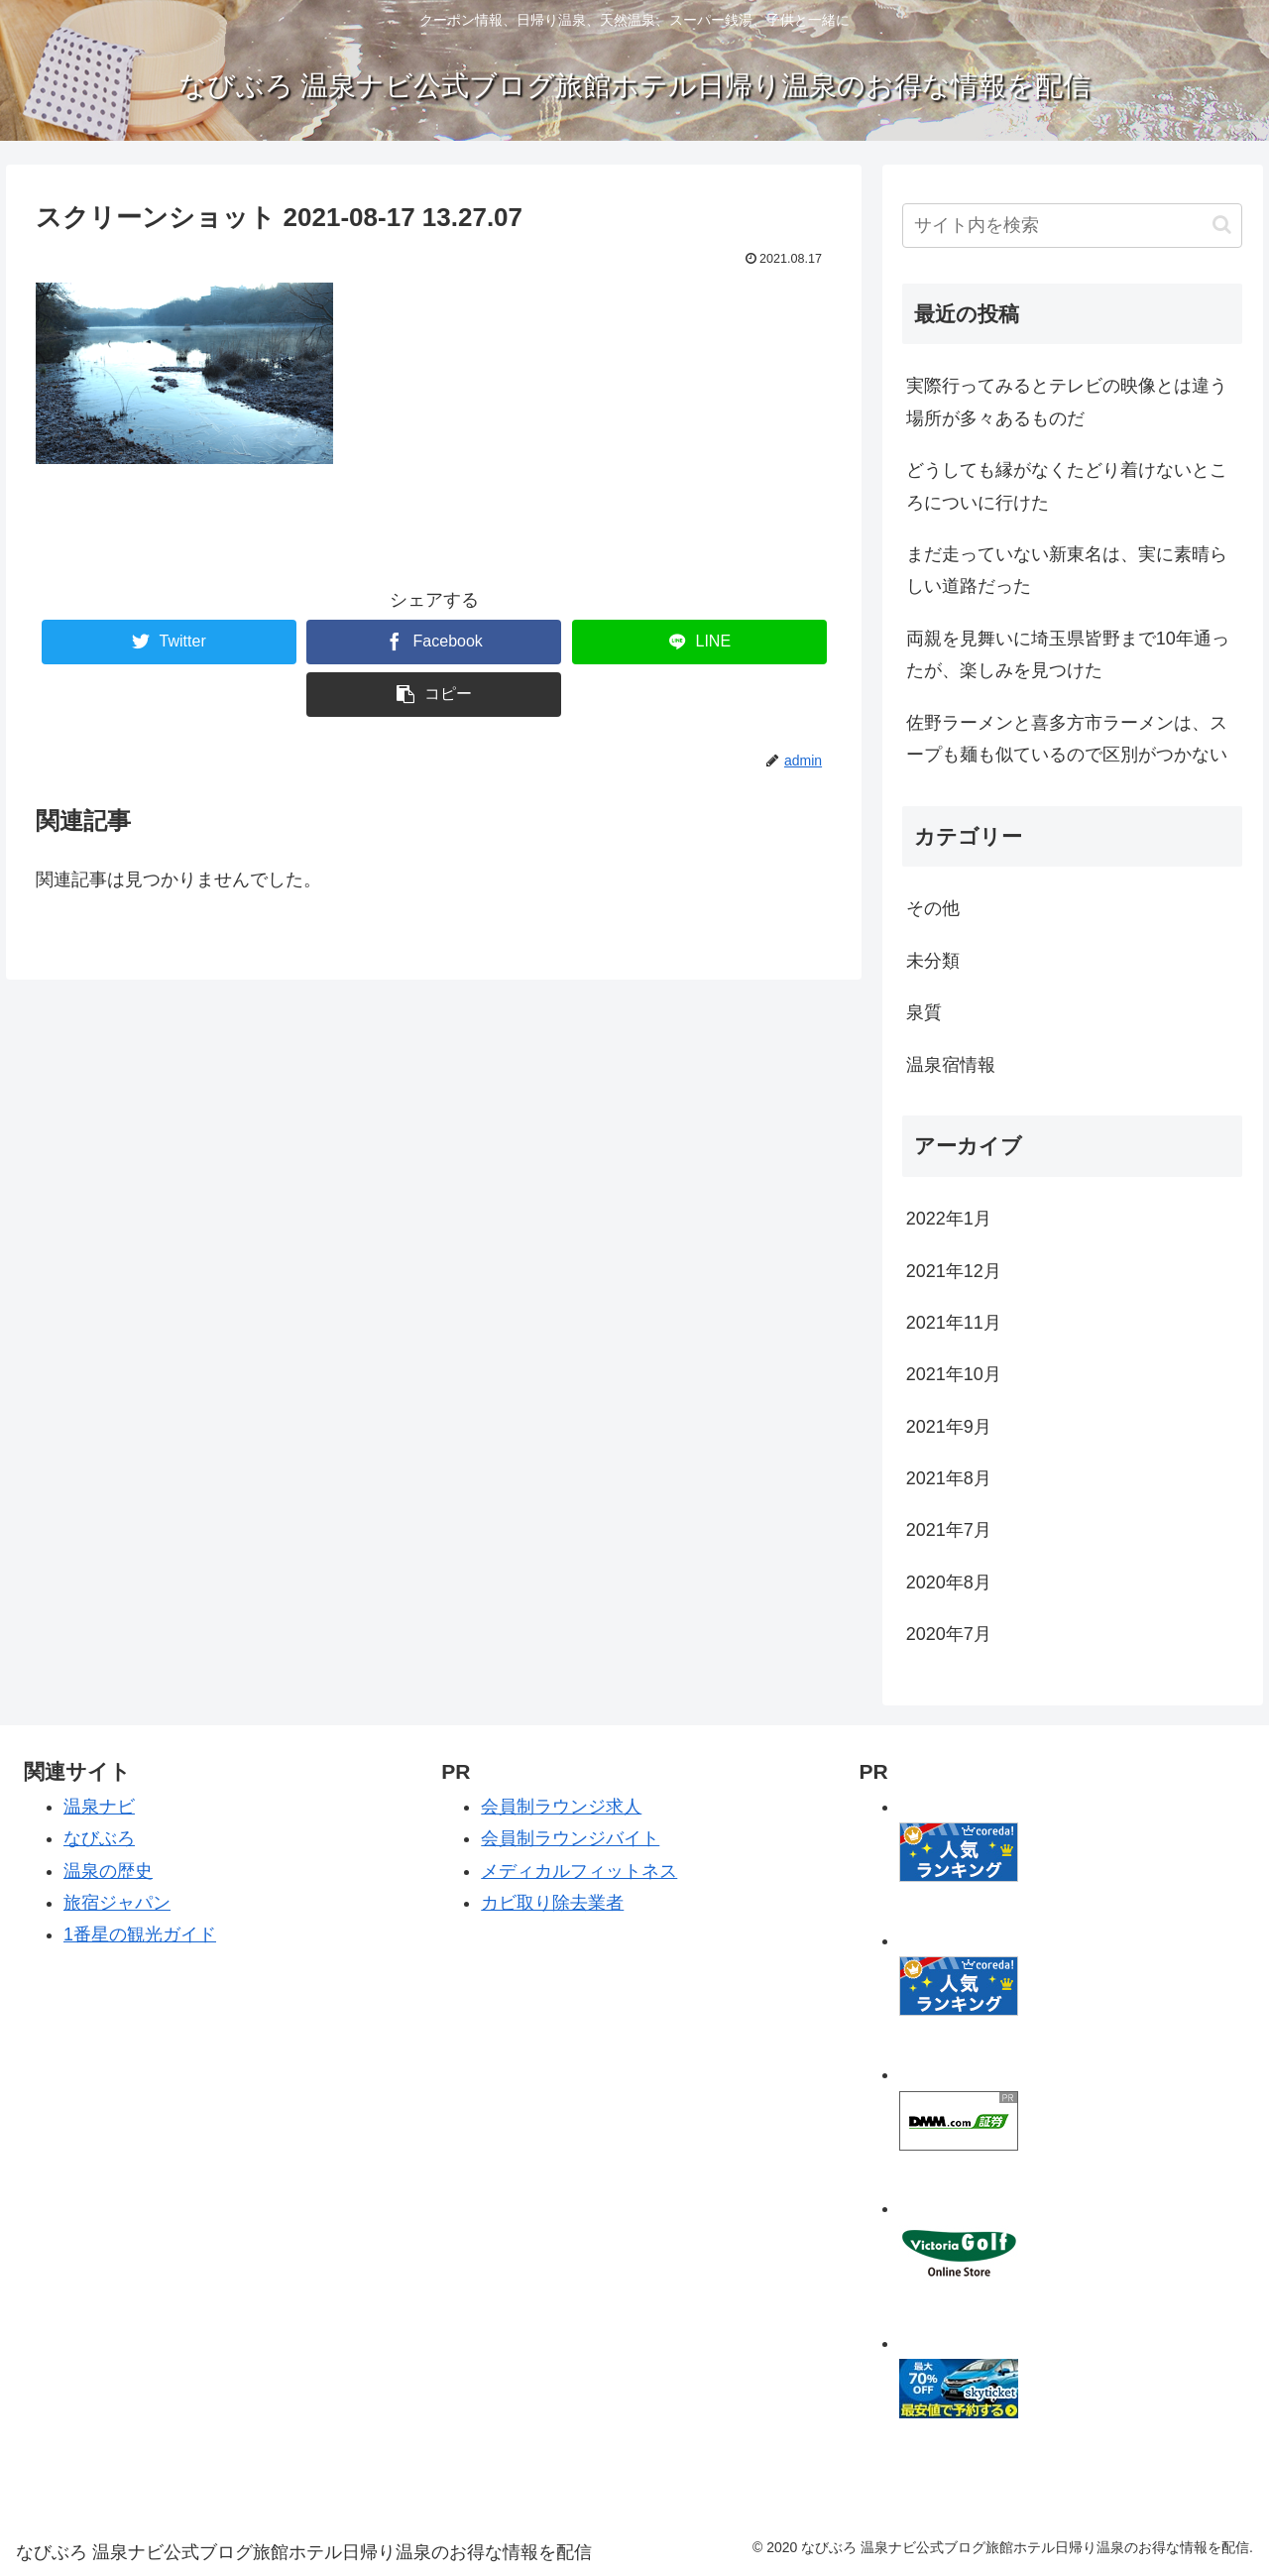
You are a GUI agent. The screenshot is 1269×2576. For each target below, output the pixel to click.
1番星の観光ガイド (139, 1934)
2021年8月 (948, 1478)
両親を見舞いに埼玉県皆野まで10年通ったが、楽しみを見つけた (1067, 654)
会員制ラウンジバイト (570, 1838)
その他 (933, 908)
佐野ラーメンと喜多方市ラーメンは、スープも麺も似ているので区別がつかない (1066, 738)
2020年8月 (948, 1582)
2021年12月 (953, 1271)
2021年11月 (953, 1323)
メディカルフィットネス (579, 1871)
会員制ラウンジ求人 (561, 1806)
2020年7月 (948, 1634)
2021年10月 (953, 1374)
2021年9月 (948, 1427)
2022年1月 (948, 1219)
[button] (1222, 224)
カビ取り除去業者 (552, 1903)
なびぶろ (99, 1838)
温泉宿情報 (950, 1065)
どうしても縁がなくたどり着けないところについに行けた (1066, 486)
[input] (1072, 225)
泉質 (924, 1012)
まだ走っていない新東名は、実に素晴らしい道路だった (1066, 570)
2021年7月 (948, 1530)
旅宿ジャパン (117, 1903)
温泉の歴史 (108, 1871)
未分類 (933, 961)
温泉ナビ (99, 1806)
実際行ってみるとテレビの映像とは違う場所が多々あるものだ (1066, 401)
